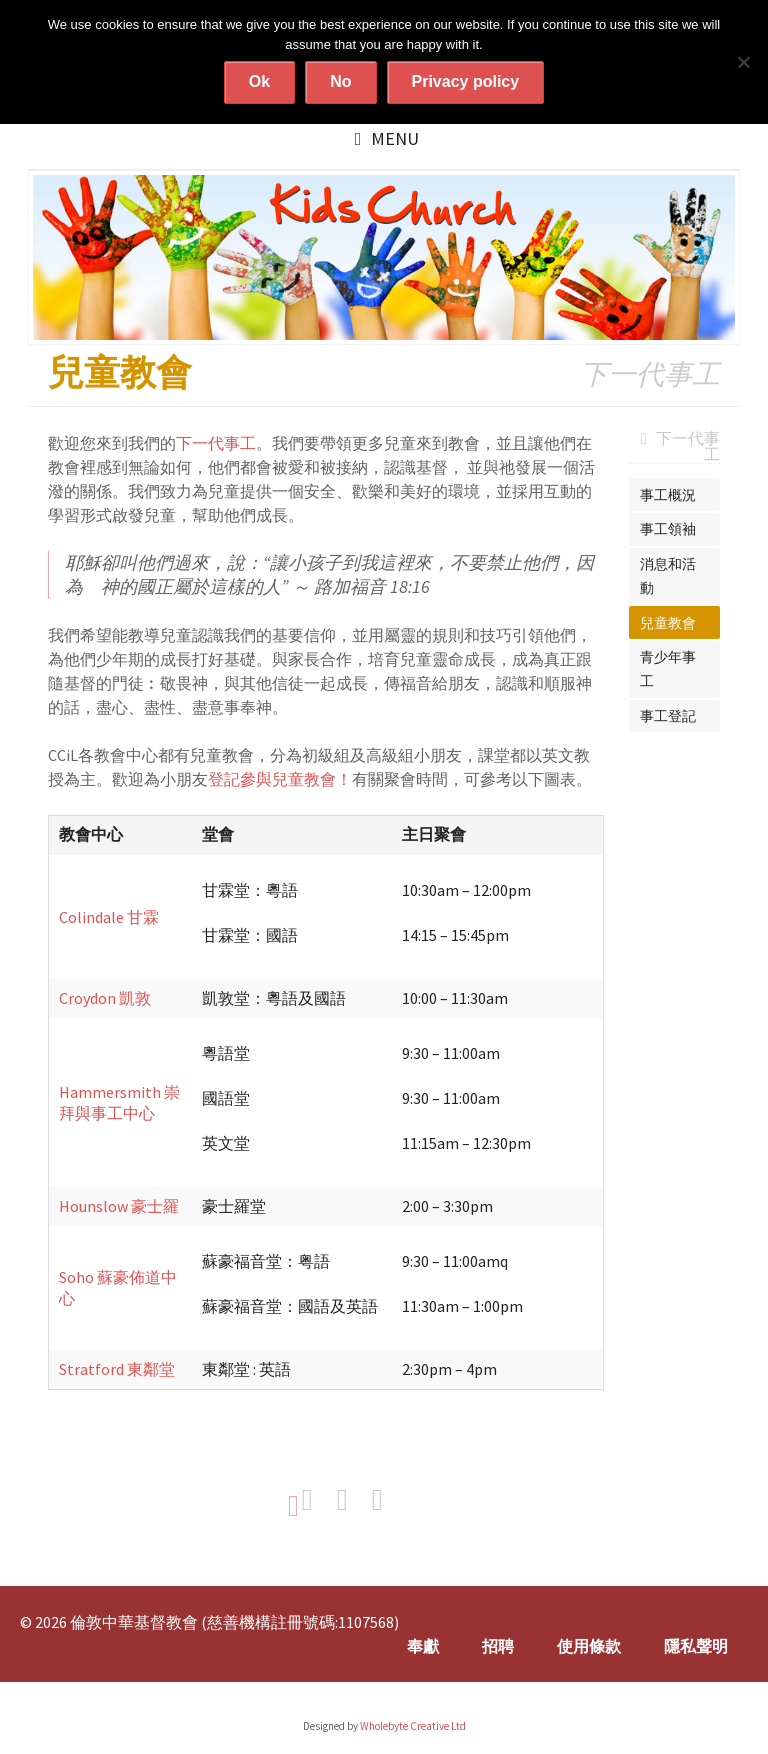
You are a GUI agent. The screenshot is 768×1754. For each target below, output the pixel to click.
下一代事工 (216, 443)
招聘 (498, 1646)
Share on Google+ (388, 1500)
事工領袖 (668, 529)
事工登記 (668, 716)
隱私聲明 (696, 1646)
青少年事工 (668, 669)
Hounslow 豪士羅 (119, 1206)
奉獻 (423, 1646)
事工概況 (668, 495)
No (340, 81)
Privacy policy (466, 81)
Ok (259, 81)
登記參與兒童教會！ (280, 779)
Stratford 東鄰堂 (117, 1369)
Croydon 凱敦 (105, 998)
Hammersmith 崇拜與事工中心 (119, 1102)
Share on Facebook (318, 1500)
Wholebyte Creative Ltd (413, 1726)
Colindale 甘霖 (109, 917)
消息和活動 (668, 576)
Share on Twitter (353, 1500)
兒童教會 (668, 623)
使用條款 (589, 1646)
